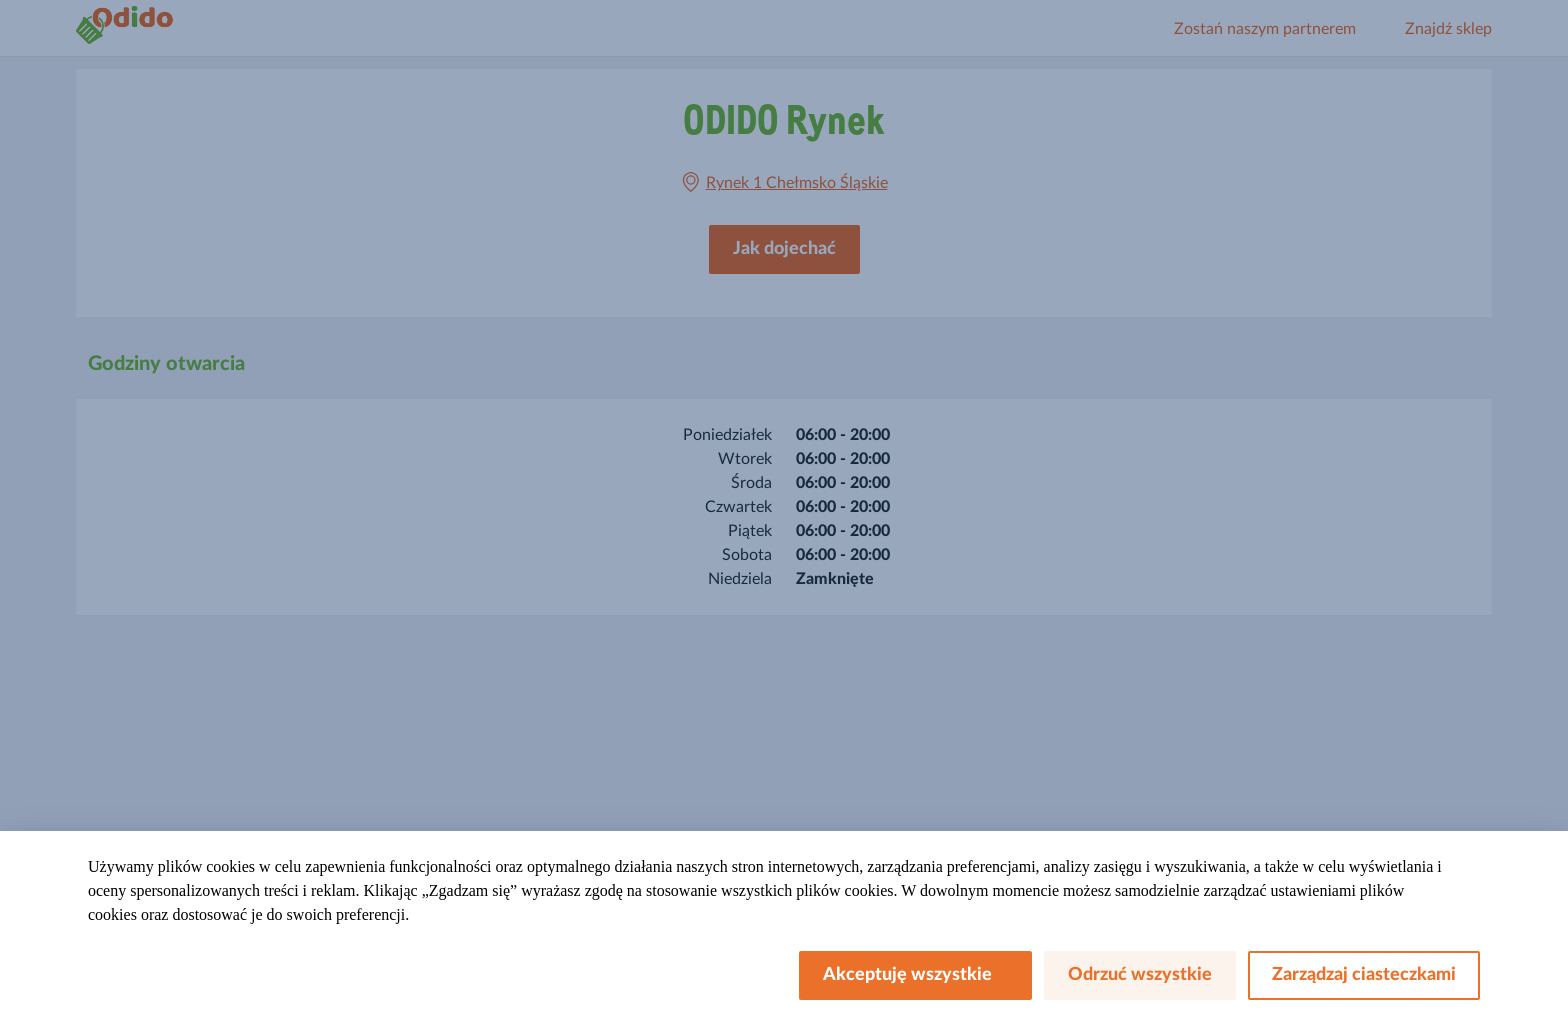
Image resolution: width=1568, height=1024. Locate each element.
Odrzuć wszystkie (1140, 975)
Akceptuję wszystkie (915, 975)
